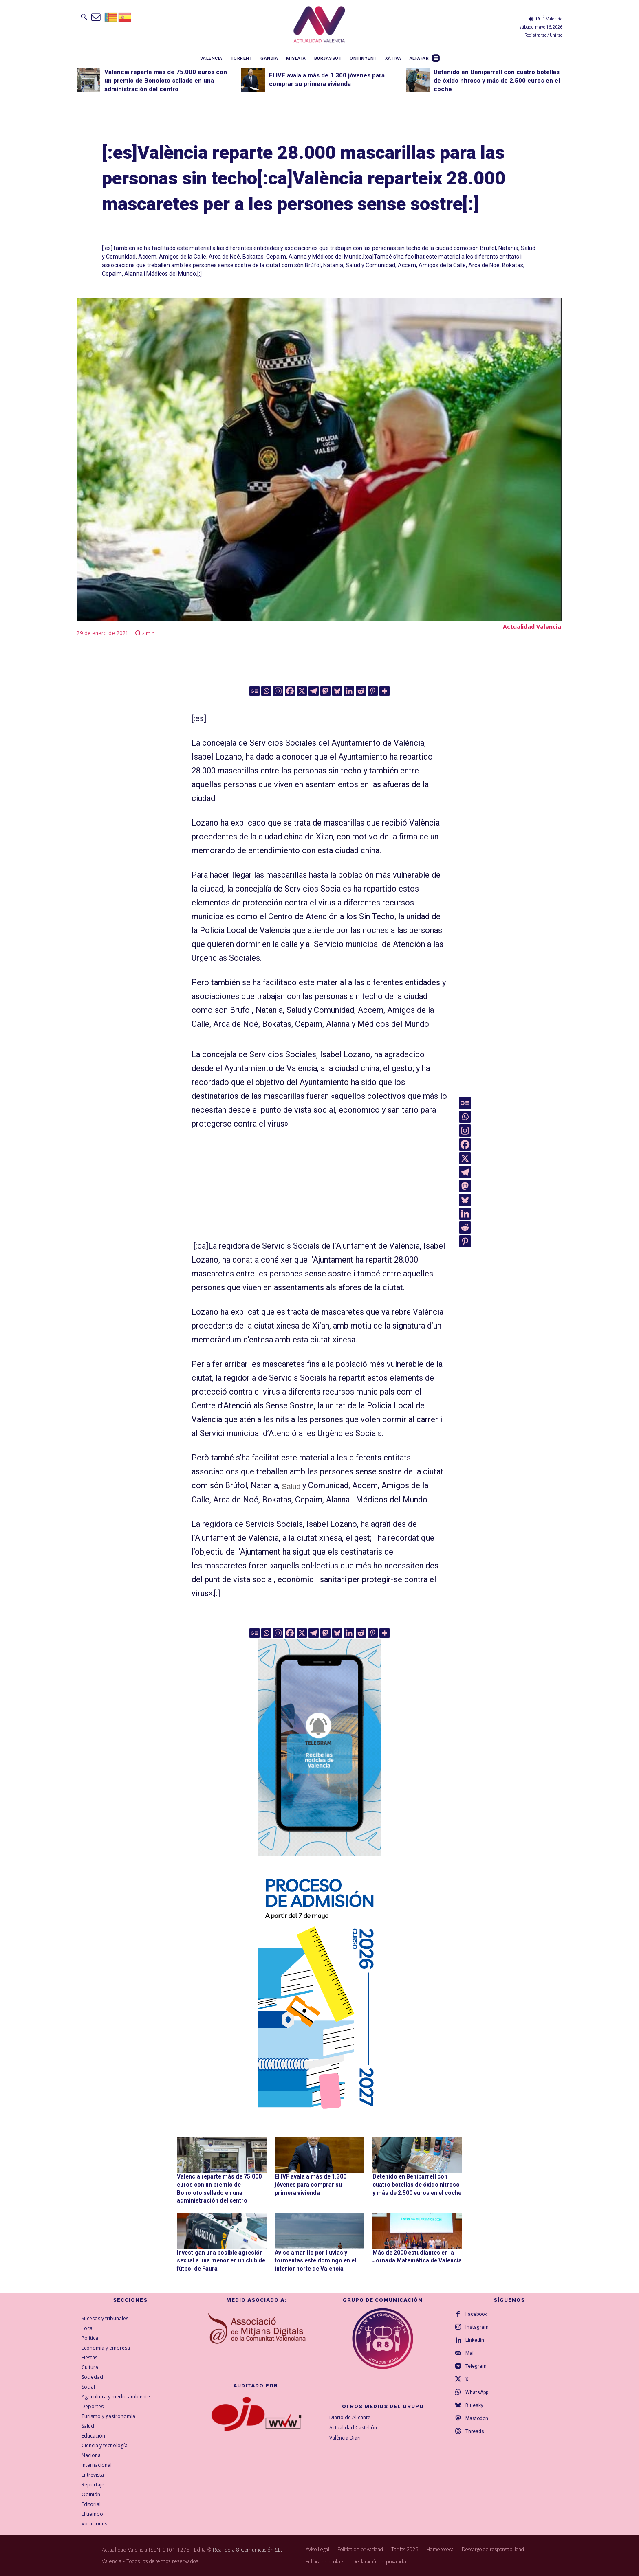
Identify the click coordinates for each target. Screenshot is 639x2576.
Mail (470, 2353)
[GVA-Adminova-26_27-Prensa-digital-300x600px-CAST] (319, 2113)
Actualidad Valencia (532, 626)
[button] (84, 16)
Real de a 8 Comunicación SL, (247, 2549)
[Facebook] (290, 691)
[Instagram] (278, 691)
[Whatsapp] (266, 691)
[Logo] (319, 25)
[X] (302, 691)
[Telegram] (313, 691)
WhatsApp (476, 2392)
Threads (474, 2431)
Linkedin (474, 2340)
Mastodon (476, 2418)
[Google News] (254, 691)
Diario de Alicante (349, 2417)
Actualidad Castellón (353, 2427)
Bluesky (474, 2405)
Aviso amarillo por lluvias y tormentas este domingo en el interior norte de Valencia (315, 2260)
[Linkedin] (349, 691)
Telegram (476, 2366)
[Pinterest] (373, 691)
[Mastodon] (325, 691)
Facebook (476, 2314)
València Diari (345, 2437)
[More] (384, 691)
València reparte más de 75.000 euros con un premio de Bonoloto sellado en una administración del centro (165, 80)
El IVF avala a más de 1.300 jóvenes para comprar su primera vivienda (310, 2184)
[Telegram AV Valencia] (319, 1862)
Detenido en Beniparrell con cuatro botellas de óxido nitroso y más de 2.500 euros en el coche (497, 80)
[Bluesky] (337, 691)
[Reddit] (361, 691)
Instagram (477, 2327)
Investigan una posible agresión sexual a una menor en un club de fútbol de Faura (221, 2260)
